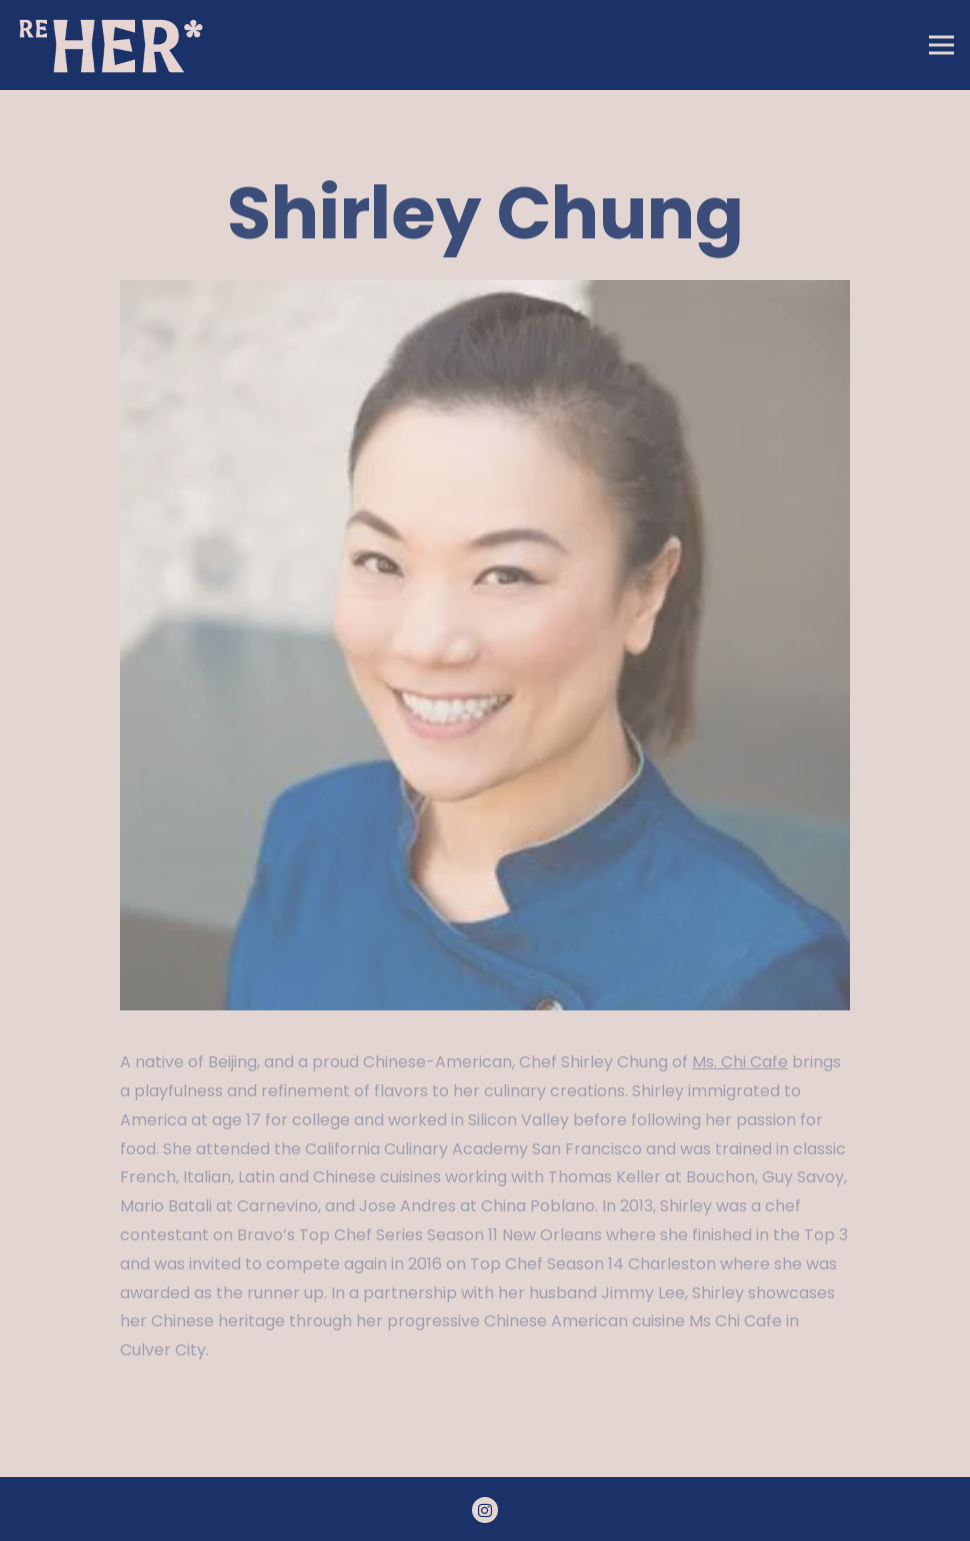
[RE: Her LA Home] (115, 45)
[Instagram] (485, 1510)
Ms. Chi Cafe (740, 1064)
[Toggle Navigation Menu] (941, 45)
